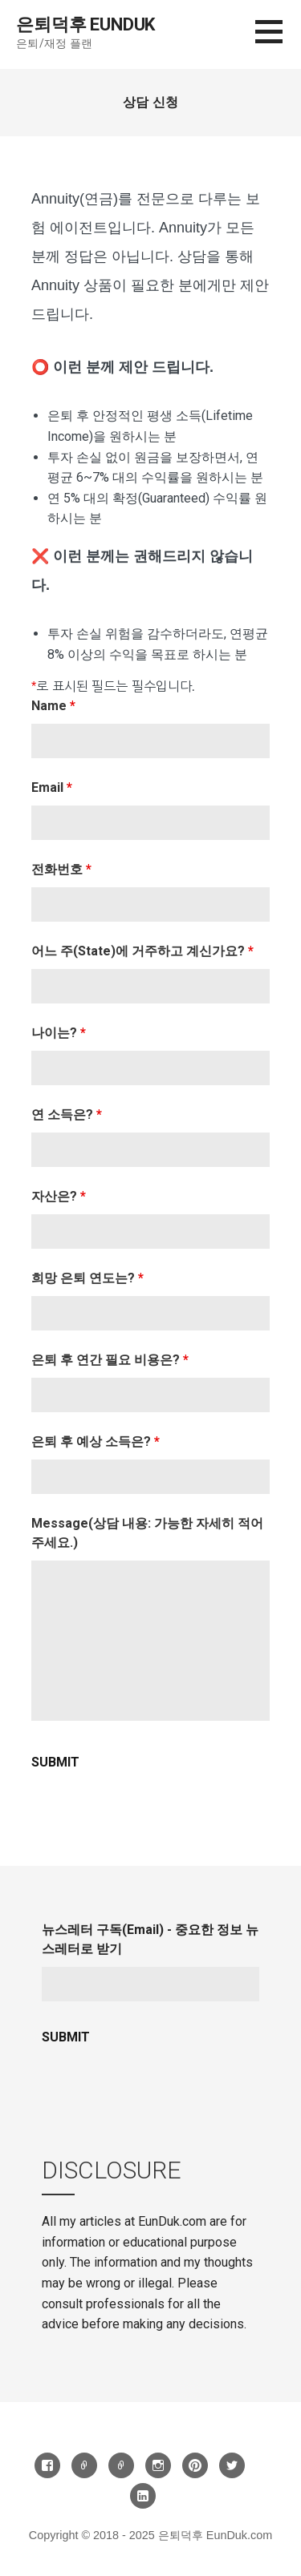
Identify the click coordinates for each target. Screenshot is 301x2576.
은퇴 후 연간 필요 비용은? (110, 1359)
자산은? (58, 1196)
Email (51, 787)
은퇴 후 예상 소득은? (95, 1441)
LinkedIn (143, 2496)
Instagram (158, 2465)
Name (53, 705)
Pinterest (195, 2465)
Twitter (232, 2465)
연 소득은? (66, 1114)
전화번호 (61, 869)
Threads (84, 2465)
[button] (278, 41)
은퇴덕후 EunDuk (85, 24)
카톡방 (121, 2465)
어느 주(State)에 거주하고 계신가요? (142, 951)
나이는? (58, 1032)
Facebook (47, 2465)
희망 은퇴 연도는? (87, 1278)
